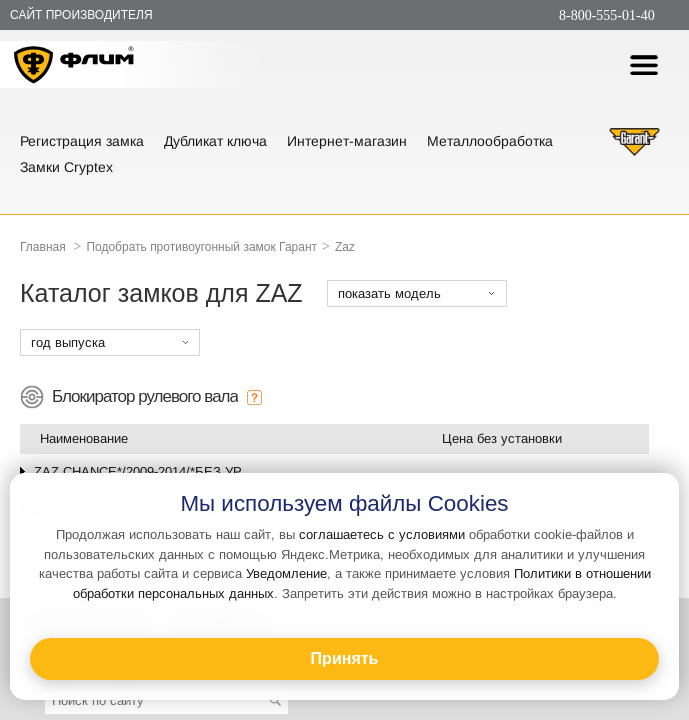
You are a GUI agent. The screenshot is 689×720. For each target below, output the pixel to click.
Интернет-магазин (347, 141)
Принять (345, 658)
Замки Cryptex (66, 167)
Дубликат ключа (215, 141)
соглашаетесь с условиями (382, 534)
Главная (43, 247)
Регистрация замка (82, 141)
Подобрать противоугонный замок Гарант (201, 247)
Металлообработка (490, 141)
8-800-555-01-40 (607, 15)
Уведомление (286, 573)
